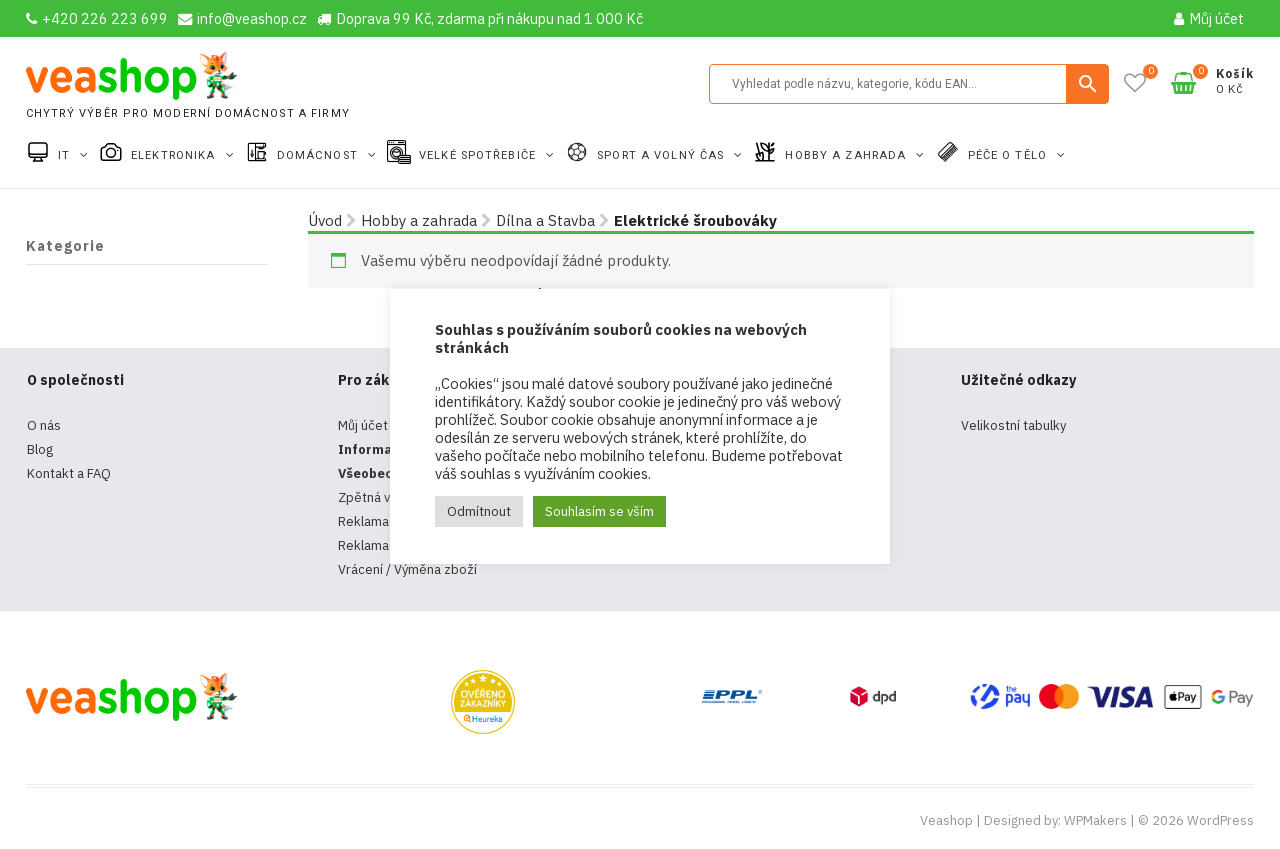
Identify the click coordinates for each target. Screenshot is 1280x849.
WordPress (1220, 820)
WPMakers (1095, 820)
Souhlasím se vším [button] (599, 511)
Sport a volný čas (662, 155)
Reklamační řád (383, 545)
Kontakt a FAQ (69, 473)
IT (66, 155)
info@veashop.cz (242, 18)
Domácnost (319, 155)
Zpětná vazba (378, 497)
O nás (44, 425)
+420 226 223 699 (97, 18)
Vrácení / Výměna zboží (407, 569)
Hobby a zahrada (847, 155)
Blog (40, 449)
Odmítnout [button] (479, 511)
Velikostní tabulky (1013, 425)
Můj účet (1209, 18)
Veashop (946, 820)
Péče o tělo (1009, 155)
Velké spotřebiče (479, 155)
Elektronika (175, 155)
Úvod (325, 220)
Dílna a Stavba (545, 220)
